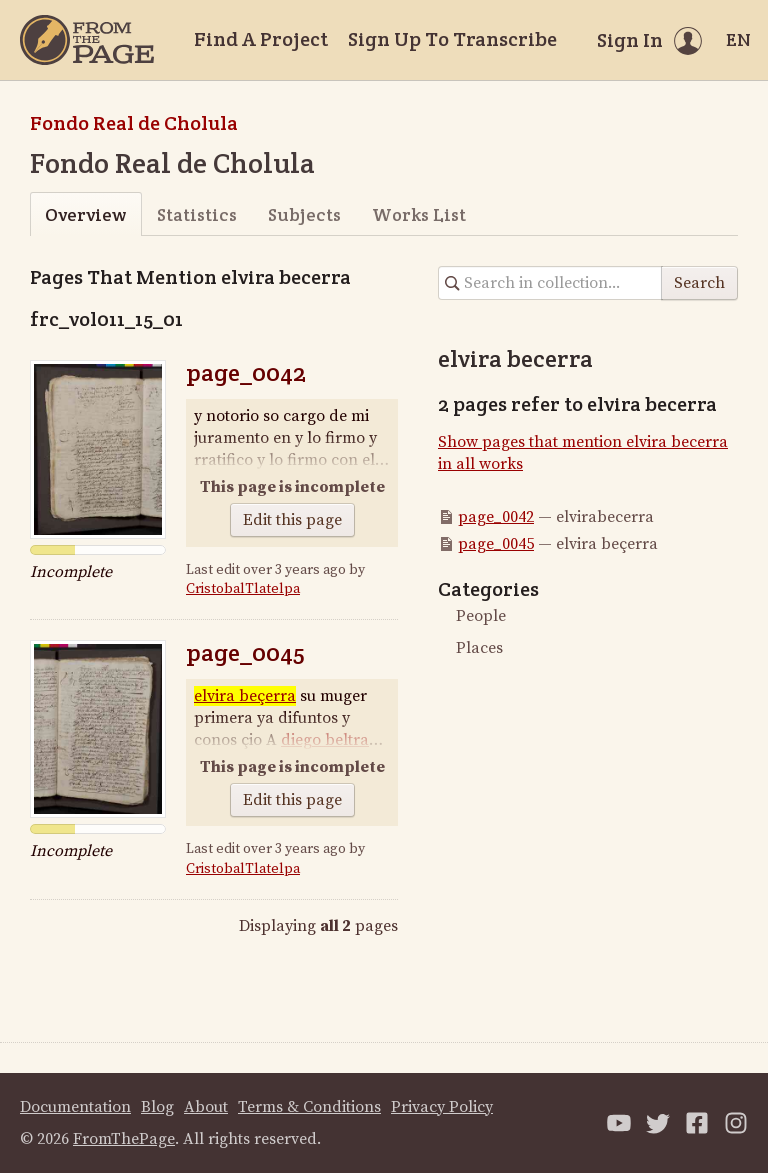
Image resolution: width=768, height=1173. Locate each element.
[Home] (87, 40)
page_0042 (246, 372)
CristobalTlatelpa (243, 589)
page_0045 (245, 652)
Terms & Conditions (309, 1107)
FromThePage (124, 1139)
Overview (85, 214)
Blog (157, 1107)
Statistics (197, 214)
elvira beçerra (245, 696)
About (206, 1107)
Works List (419, 214)
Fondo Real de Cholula (134, 123)
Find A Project (261, 39)
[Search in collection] (550, 283)
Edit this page (292, 520)
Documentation (75, 1107)
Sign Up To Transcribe (452, 39)
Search (699, 283)
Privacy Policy (442, 1107)
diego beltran (330, 740)
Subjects (304, 214)
